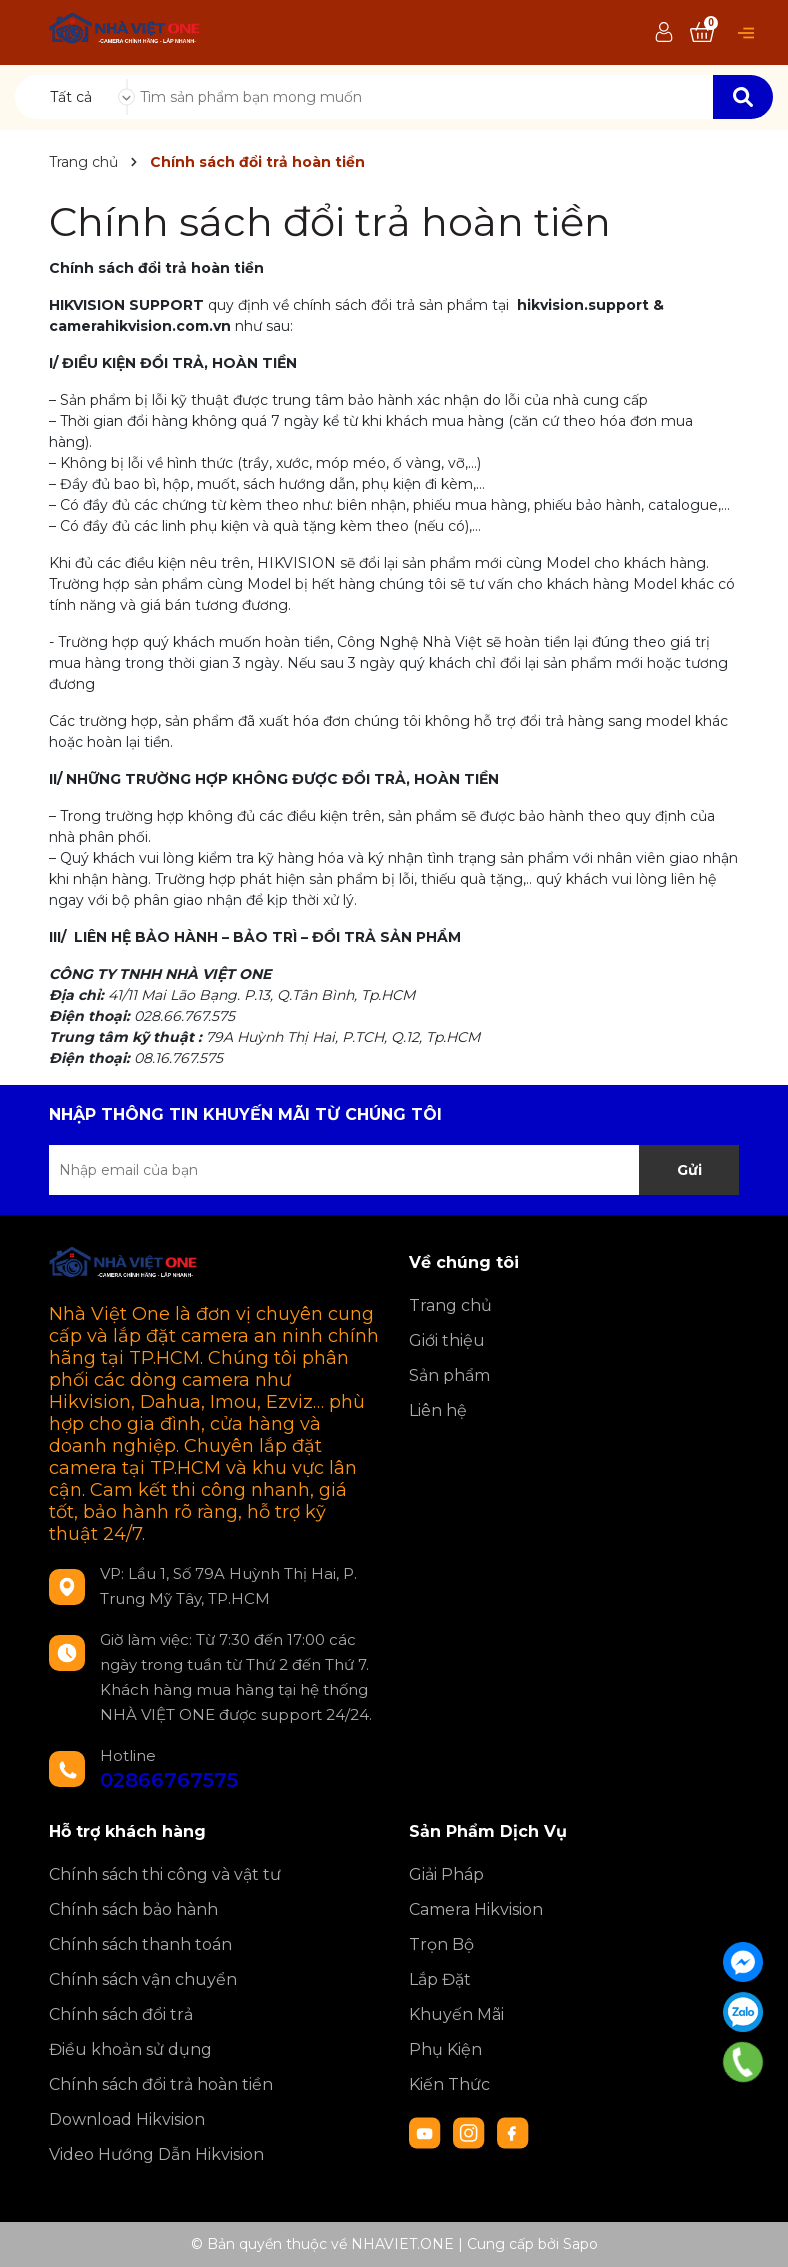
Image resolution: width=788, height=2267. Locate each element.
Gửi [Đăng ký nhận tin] (689, 1170)
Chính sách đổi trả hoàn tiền (330, 221)
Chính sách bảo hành (133, 1909)
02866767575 (169, 1780)
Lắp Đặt (440, 1979)
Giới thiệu (447, 1340)
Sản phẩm (449, 1375)
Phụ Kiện (445, 2049)
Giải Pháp (446, 1874)
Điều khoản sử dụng (130, 2049)
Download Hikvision (127, 2119)
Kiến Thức (449, 2084)
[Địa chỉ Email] (394, 1170)
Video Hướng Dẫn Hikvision (156, 2154)
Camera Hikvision (476, 1909)
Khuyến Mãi (456, 2014)
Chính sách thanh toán (140, 1944)
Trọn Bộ (441, 1944)
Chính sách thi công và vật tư (165, 1874)
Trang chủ (450, 1305)
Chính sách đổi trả (121, 2014)
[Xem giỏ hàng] (702, 33)
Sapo (580, 2244)
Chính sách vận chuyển (143, 1979)
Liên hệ (438, 1410)
